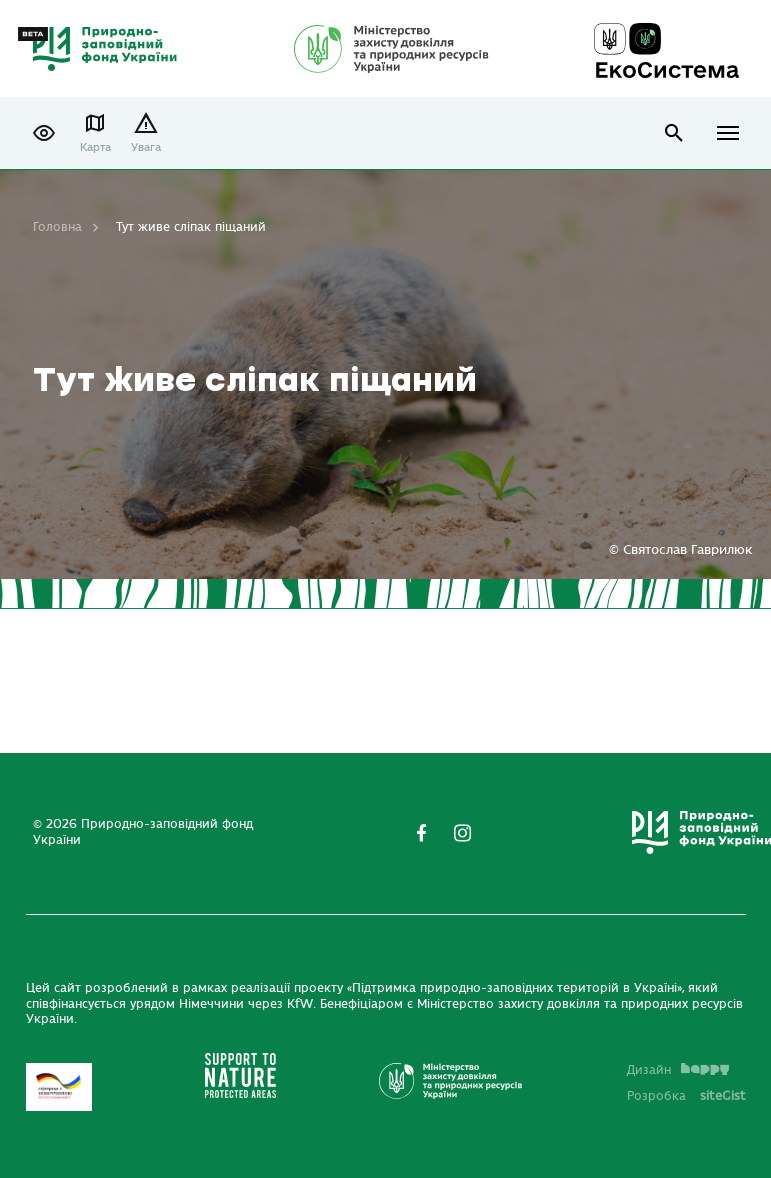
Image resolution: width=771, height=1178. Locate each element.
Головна (57, 227)
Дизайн (678, 1070)
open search (674, 133)
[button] (44, 133)
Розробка (686, 1096)
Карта (95, 147)
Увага (146, 147)
